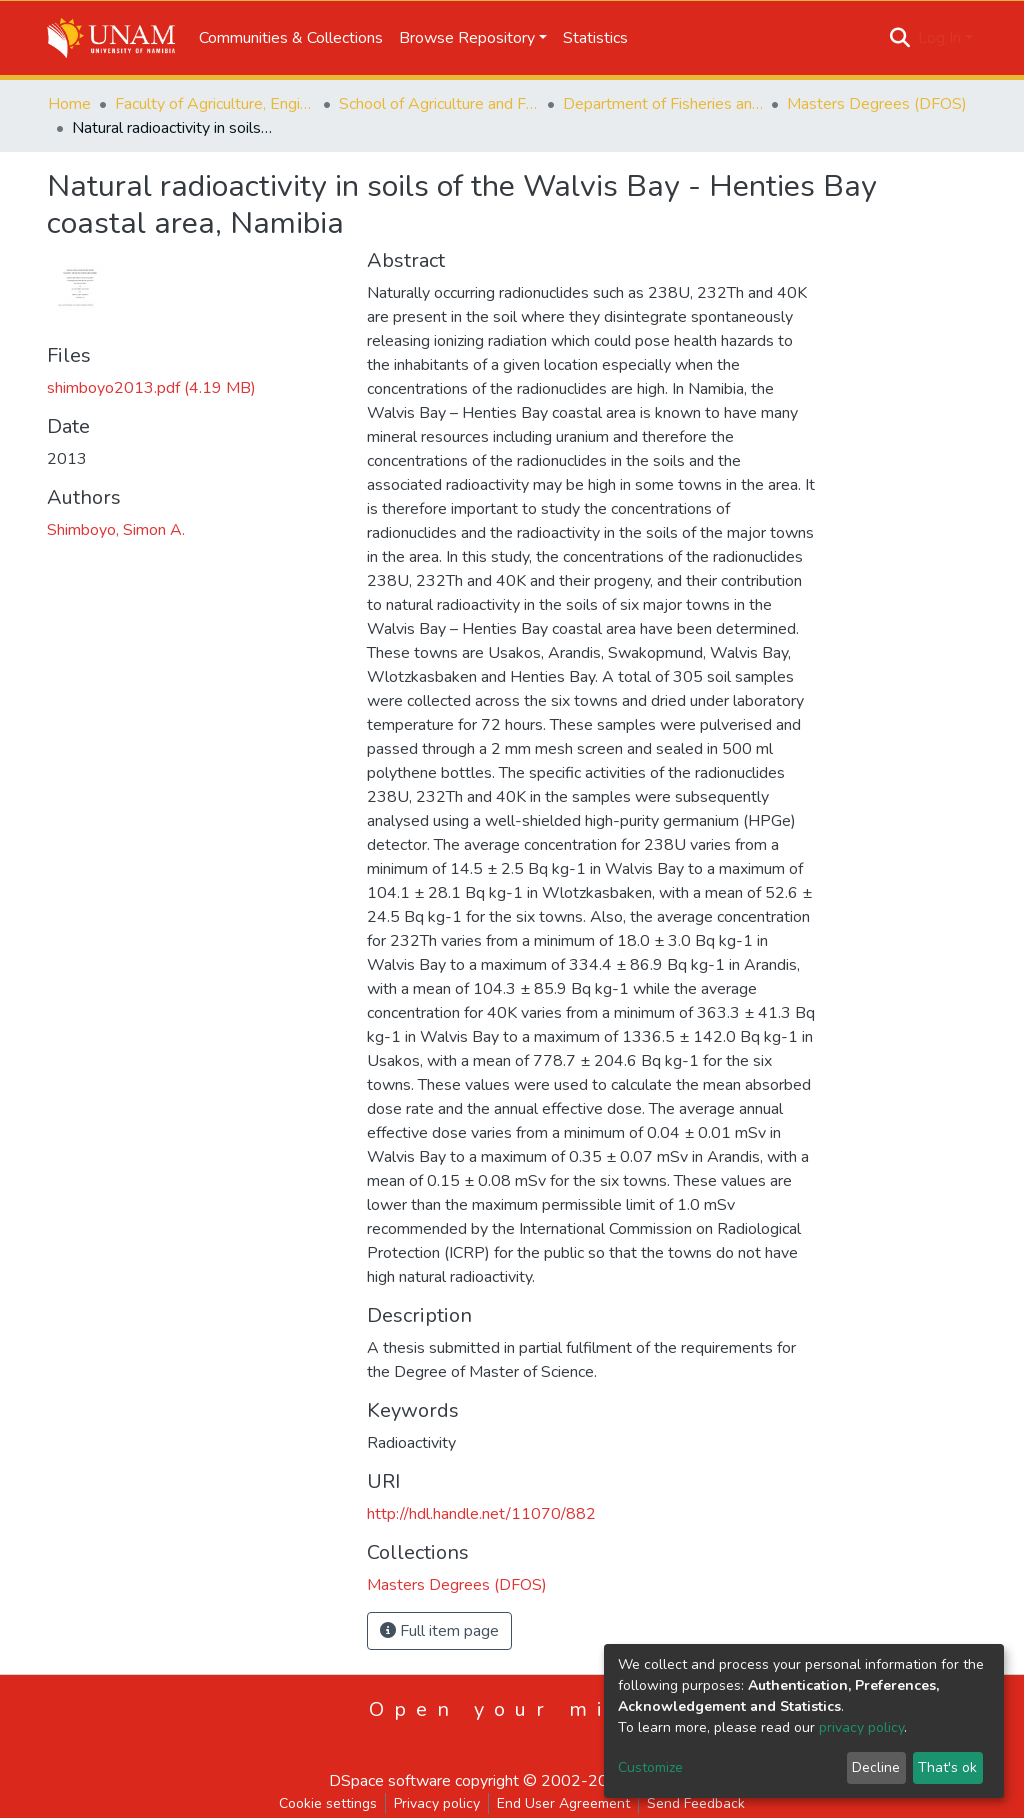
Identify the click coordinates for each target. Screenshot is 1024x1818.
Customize (650, 1767)
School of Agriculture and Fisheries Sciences (439, 104)
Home (69, 104)
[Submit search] (900, 38)
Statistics (595, 38)
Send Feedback (696, 1803)
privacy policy (861, 1727)
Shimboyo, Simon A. (116, 530)
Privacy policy (437, 1803)
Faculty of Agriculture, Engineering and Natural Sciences (215, 104)
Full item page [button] (439, 1631)
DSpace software (390, 1781)
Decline (876, 1767)
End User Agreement (563, 1803)
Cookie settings (328, 1803)
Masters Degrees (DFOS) (877, 104)
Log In (939, 38)
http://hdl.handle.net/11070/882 (481, 1514)
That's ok (947, 1767)
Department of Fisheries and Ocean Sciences (663, 104)
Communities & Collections (291, 38)
